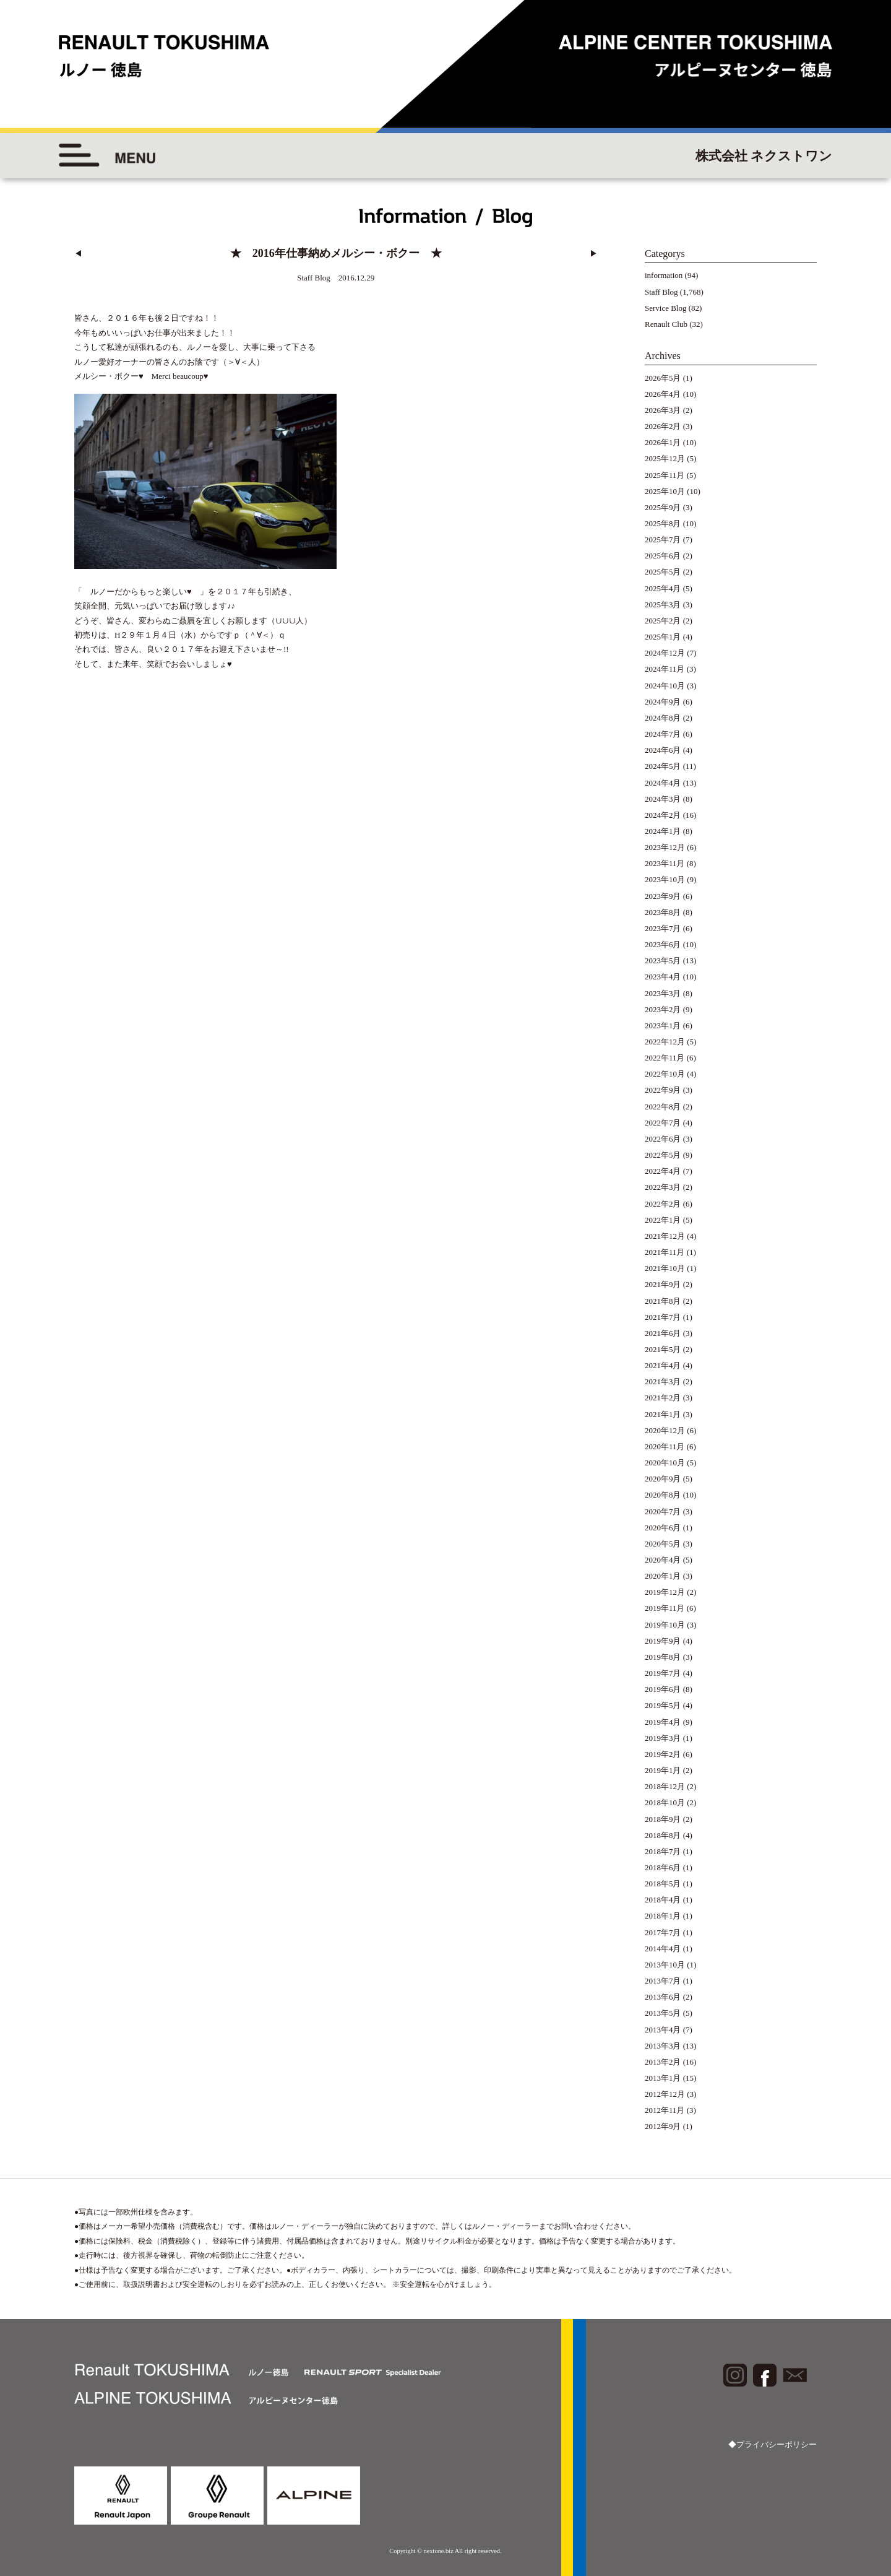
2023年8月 (663, 912)
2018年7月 (663, 1851)
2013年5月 (663, 2013)
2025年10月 (665, 491)
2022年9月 (663, 1090)
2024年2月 (663, 815)
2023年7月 (663, 928)
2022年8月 (663, 1106)
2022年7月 (663, 1122)
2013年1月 (663, 2078)
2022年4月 (663, 1171)
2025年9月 (663, 507)
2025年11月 (665, 475)
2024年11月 (665, 669)
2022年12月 (665, 1041)
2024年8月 (663, 717)
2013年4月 (663, 2029)
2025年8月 (663, 523)
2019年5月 (663, 1705)
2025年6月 (663, 555)
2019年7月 (663, 1673)
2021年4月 (663, 1365)
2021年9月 (663, 1284)
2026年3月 (663, 410)
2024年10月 (665, 685)
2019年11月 (665, 1608)
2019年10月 (665, 1624)
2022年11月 (665, 1057)
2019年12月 (665, 1592)
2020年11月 (665, 1446)
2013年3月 (663, 2045)
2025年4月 (663, 588)
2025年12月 (665, 458)
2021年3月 (663, 1381)
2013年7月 (663, 1980)
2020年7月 (663, 1511)
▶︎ (594, 253)
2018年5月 (663, 1883)
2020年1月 (663, 1576)
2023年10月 (665, 879)
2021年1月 (663, 1414)
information (663, 275)
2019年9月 (663, 1641)
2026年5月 (663, 378)
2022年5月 (663, 1155)
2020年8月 (663, 1494)
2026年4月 (663, 394)
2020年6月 (663, 1527)
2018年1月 (663, 1915)
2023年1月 (663, 1025)
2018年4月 (663, 1899)
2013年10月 (665, 1964)
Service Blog (666, 308)
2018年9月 (663, 1819)
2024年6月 (663, 750)
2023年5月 (663, 960)
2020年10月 (665, 1462)
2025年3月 (663, 604)
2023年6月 (663, 944)
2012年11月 (665, 2110)
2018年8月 (663, 1835)
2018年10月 (665, 1802)
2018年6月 (663, 1867)
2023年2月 (663, 1009)
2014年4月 (663, 1948)
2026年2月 (663, 426)
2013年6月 (663, 1996)
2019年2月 (663, 1754)
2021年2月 (663, 1397)
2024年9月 (663, 701)
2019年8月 (663, 1657)
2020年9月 (663, 1478)
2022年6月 (663, 1138)
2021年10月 (665, 1268)
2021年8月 (663, 1301)
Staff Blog (661, 292)
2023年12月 (665, 847)
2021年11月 (665, 1252)
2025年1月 (663, 636)
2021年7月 (663, 1317)
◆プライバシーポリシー (772, 2444)
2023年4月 (663, 976)
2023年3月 (663, 993)
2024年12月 (665, 652)
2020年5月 (663, 1543)
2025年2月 (663, 620)
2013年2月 (663, 2061)
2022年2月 (663, 1203)
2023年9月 (663, 896)
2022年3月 (663, 1187)
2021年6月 (663, 1333)
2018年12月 (665, 1786)
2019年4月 (663, 1722)
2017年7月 (663, 1932)
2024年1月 (663, 831)
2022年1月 (663, 1220)
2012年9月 (663, 2126)
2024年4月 (663, 782)
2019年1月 (663, 1770)
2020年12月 (665, 1430)
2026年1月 (663, 442)
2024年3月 (663, 799)
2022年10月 (665, 1073)
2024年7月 (663, 734)
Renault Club (666, 324)
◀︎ (78, 253)
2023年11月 (665, 863)
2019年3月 (663, 1738)
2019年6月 (663, 1689)
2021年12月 (665, 1236)
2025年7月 (663, 539)
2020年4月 (663, 1559)
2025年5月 (663, 571)
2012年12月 (665, 2094)
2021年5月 (663, 1349)
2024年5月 (663, 766)
